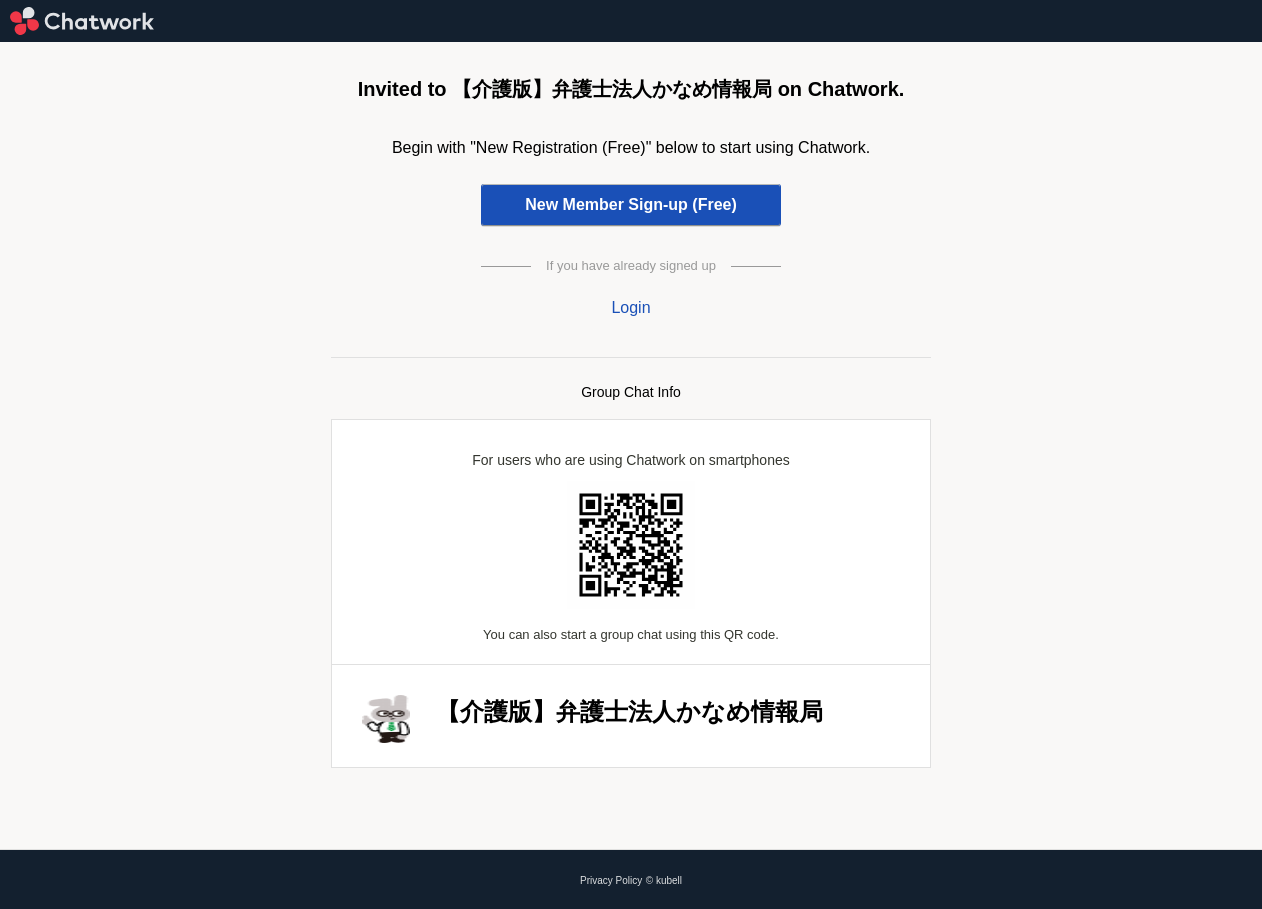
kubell (669, 880)
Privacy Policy (611, 880)
